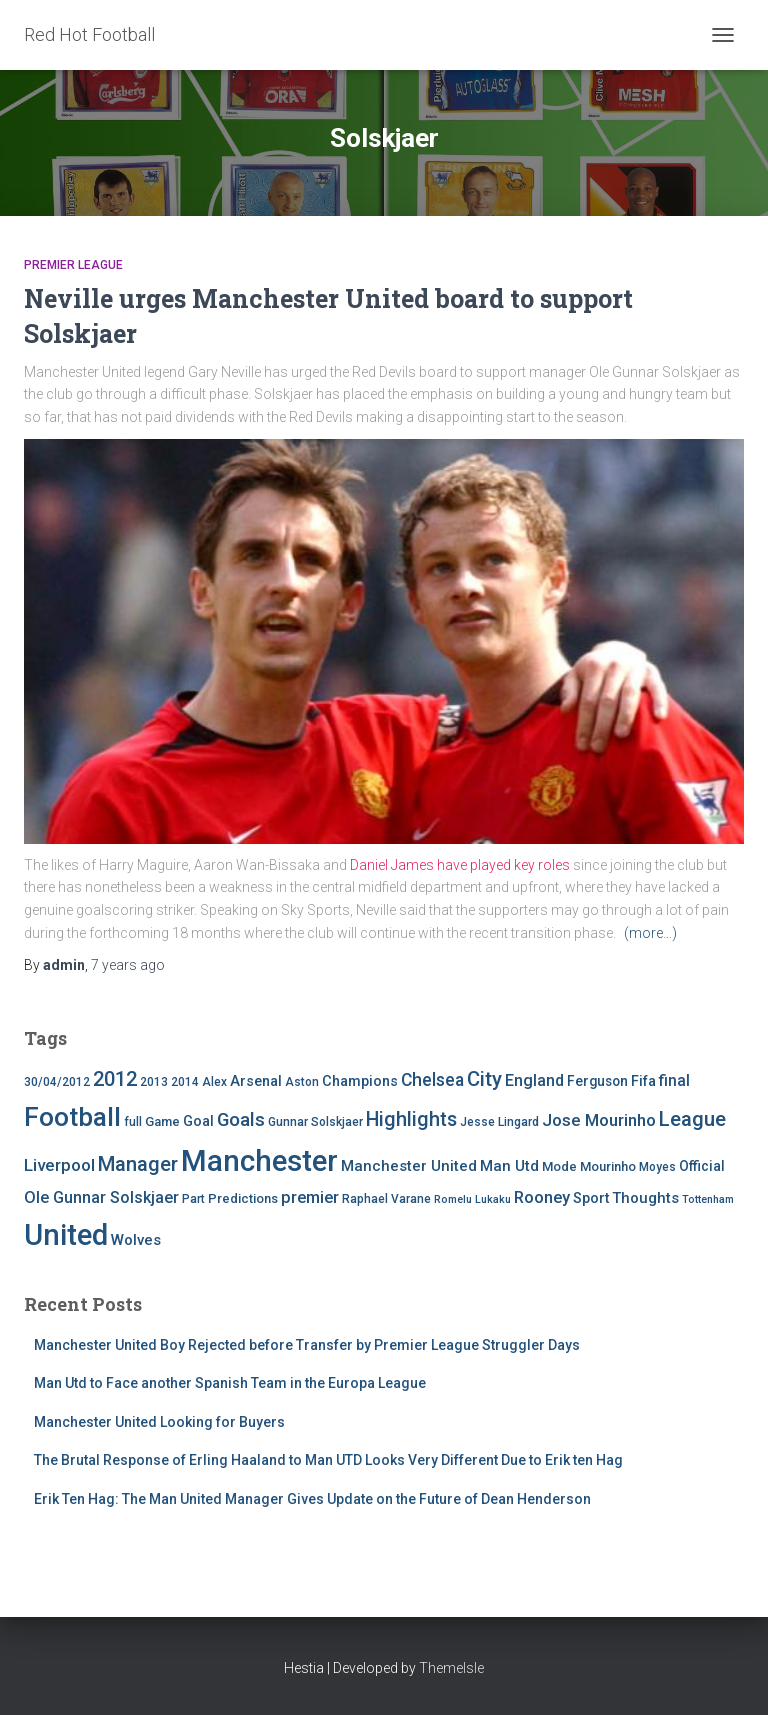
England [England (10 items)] (534, 1080)
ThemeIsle (451, 1668)
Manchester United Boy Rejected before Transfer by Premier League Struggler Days (307, 1345)
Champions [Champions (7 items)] (360, 1081)
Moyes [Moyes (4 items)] (657, 1167)
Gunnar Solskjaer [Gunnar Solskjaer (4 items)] (315, 1122)
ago (128, 965)
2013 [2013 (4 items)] (154, 1082)
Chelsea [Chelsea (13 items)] (432, 1080)
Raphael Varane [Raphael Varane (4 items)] (386, 1199)
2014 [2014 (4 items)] (185, 1082)
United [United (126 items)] (66, 1235)
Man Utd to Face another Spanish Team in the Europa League (230, 1383)
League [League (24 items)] (692, 1119)
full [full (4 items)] (133, 1122)
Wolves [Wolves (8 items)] (136, 1240)
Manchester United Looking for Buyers (159, 1422)
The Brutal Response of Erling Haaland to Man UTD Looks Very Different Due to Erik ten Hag (328, 1460)
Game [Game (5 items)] (162, 1121)
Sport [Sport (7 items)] (591, 1198)
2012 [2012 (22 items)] (115, 1079)
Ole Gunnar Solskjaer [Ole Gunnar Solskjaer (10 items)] (101, 1197)
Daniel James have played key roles (460, 865)
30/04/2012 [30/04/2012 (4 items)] (57, 1082)
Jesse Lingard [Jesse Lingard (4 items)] (499, 1122)
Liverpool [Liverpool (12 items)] (59, 1165)
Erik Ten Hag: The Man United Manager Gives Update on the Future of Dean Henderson (312, 1499)
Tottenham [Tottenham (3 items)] (708, 1199)
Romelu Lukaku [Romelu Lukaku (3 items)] (472, 1199)
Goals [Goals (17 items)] (241, 1120)
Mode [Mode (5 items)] (559, 1166)
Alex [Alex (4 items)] (214, 1082)
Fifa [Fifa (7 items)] (643, 1081)
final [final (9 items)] (674, 1081)
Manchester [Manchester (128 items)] (259, 1161)
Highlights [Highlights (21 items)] (411, 1119)
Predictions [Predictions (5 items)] (243, 1198)
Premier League (73, 265)
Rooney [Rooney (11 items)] (542, 1197)
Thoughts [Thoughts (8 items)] (645, 1198)
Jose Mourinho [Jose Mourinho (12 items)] (599, 1120)
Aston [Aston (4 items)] (302, 1082)
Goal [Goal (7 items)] (198, 1121)
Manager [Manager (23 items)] (138, 1164)
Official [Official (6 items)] (702, 1166)
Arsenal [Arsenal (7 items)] (256, 1081)
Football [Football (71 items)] (72, 1117)
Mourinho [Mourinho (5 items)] (608, 1166)
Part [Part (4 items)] (193, 1199)
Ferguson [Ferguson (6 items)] (597, 1081)
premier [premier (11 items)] (310, 1197)
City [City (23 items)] (484, 1079)
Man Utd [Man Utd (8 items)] (509, 1166)
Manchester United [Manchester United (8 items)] (409, 1166)
